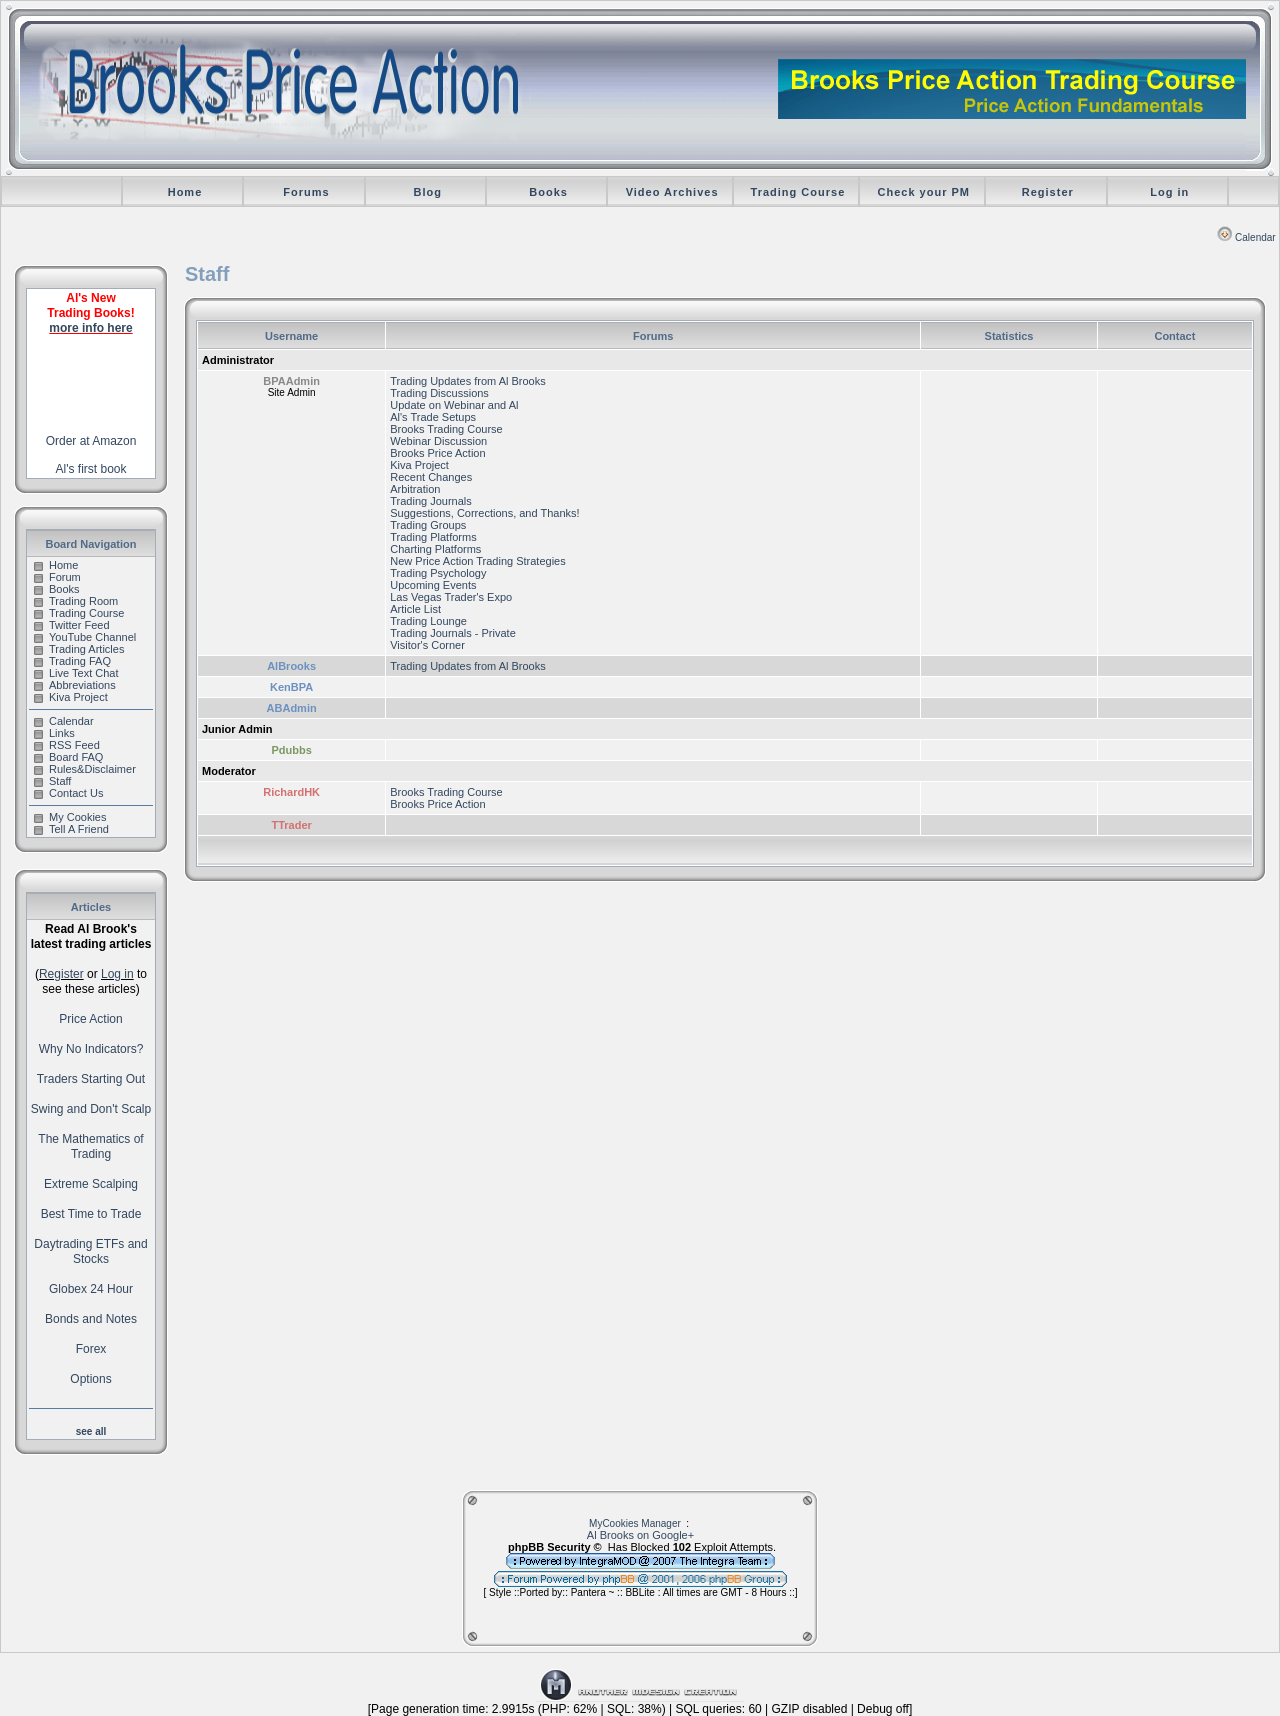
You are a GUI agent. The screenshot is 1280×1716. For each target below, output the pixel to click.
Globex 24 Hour (91, 1289)
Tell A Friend (71, 829)
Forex (91, 1349)
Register (1048, 192)
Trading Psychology (438, 573)
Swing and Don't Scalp (91, 1109)
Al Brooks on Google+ (640, 1535)
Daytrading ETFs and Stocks (90, 1251)
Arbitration (415, 489)
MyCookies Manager (635, 1523)
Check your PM (924, 192)
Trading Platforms (433, 537)
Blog (427, 192)
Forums (306, 192)
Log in (1169, 192)
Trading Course (798, 192)
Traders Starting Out (91, 1079)
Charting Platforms (435, 549)
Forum (57, 577)
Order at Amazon (91, 441)
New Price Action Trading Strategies (477, 561)
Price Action (90, 1019)
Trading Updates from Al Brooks (468, 381)
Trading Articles (79, 649)
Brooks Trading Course (446, 429)
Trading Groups (428, 525)
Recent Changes (431, 477)
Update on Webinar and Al (454, 405)
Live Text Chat (76, 673)
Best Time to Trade (91, 1214)
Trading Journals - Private (453, 633)
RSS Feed (67, 745)
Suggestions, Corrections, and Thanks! (484, 513)
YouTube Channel (85, 637)
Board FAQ (68, 757)
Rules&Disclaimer (85, 769)
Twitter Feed (72, 625)
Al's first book (91, 469)
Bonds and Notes (91, 1319)
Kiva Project (71, 697)
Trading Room (76, 601)
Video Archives (672, 192)
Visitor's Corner (427, 645)
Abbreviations (75, 685)
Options (90, 1379)
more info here (90, 328)
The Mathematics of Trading (90, 1146)
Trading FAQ (72, 661)
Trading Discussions (439, 393)
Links (54, 733)
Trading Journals (431, 501)
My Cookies (70, 817)
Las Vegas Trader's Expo (451, 597)
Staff (52, 781)
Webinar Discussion (438, 441)
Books (548, 192)
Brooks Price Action (437, 453)
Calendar (1246, 237)
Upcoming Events (433, 585)
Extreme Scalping (91, 1184)
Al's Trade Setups (433, 417)
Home (185, 192)
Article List (415, 609)
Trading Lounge (428, 621)
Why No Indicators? (91, 1049)
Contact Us (68, 793)
